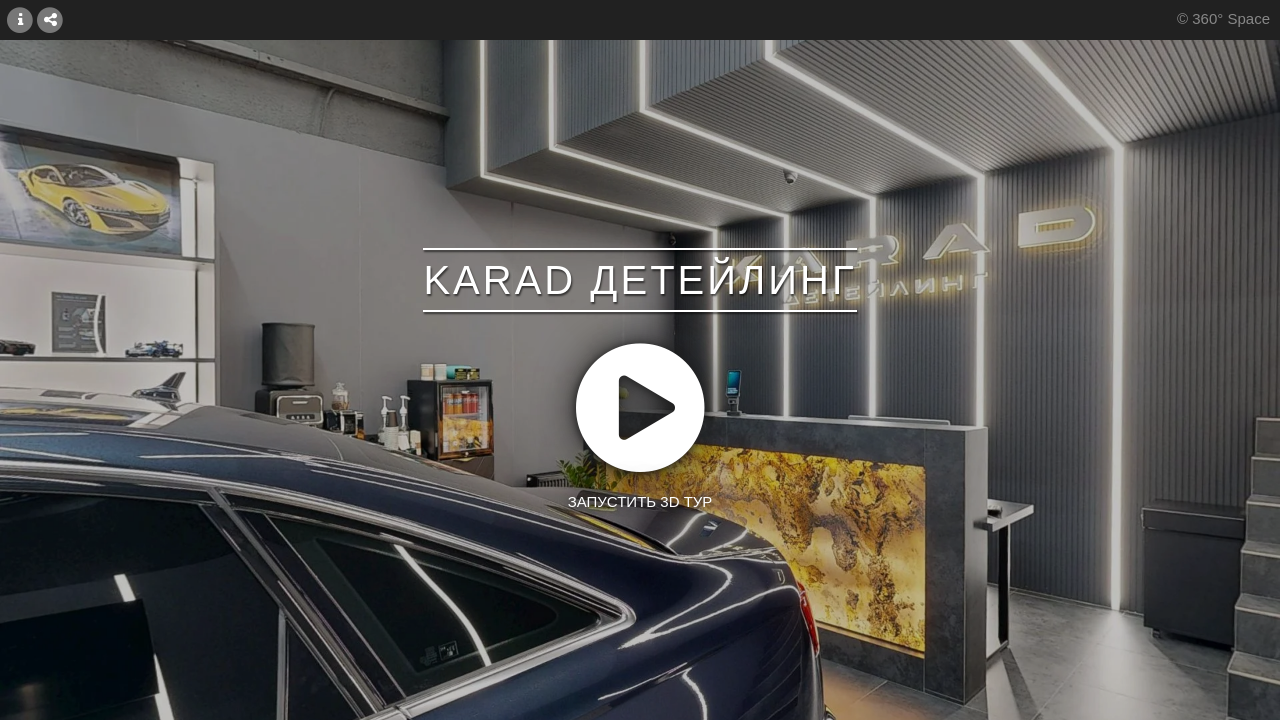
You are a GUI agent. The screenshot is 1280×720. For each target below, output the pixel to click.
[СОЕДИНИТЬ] (50, 19)
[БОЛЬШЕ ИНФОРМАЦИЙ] (20, 19)
